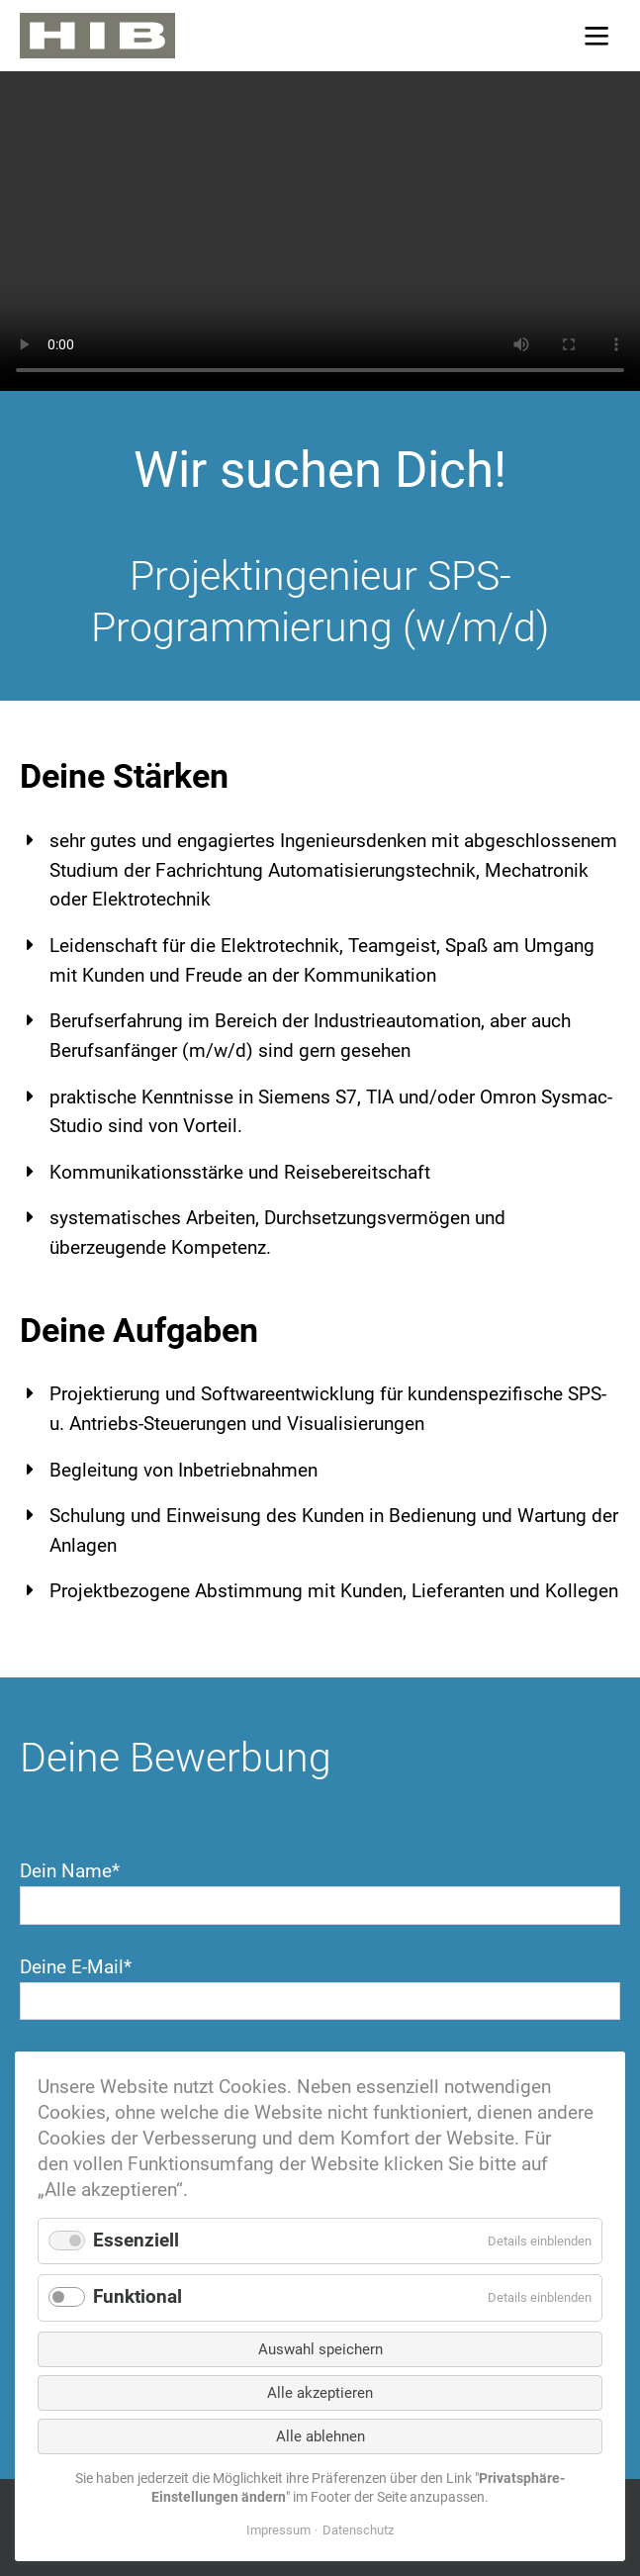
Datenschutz (358, 2530)
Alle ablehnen (320, 2436)
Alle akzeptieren (320, 2393)
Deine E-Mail (76, 1967)
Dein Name (70, 1871)
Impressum (278, 2530)
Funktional (137, 2297)
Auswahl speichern (320, 2349)
